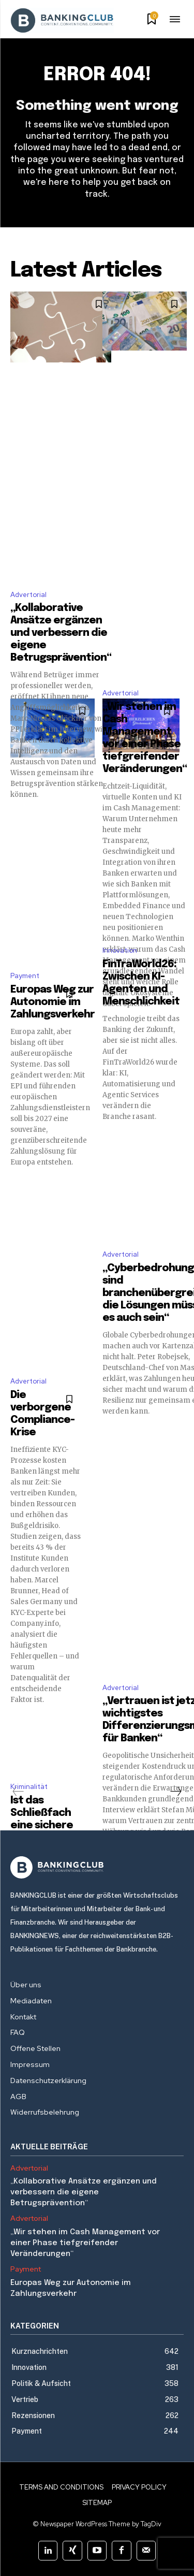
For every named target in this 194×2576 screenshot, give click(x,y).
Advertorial (28, 594)
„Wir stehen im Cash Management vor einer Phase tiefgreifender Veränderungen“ (85, 2243)
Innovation (119, 950)
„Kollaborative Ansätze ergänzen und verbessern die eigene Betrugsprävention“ (60, 633)
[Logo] (97, 1867)
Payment (24, 975)
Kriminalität (29, 1786)
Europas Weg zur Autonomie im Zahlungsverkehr (52, 1002)
